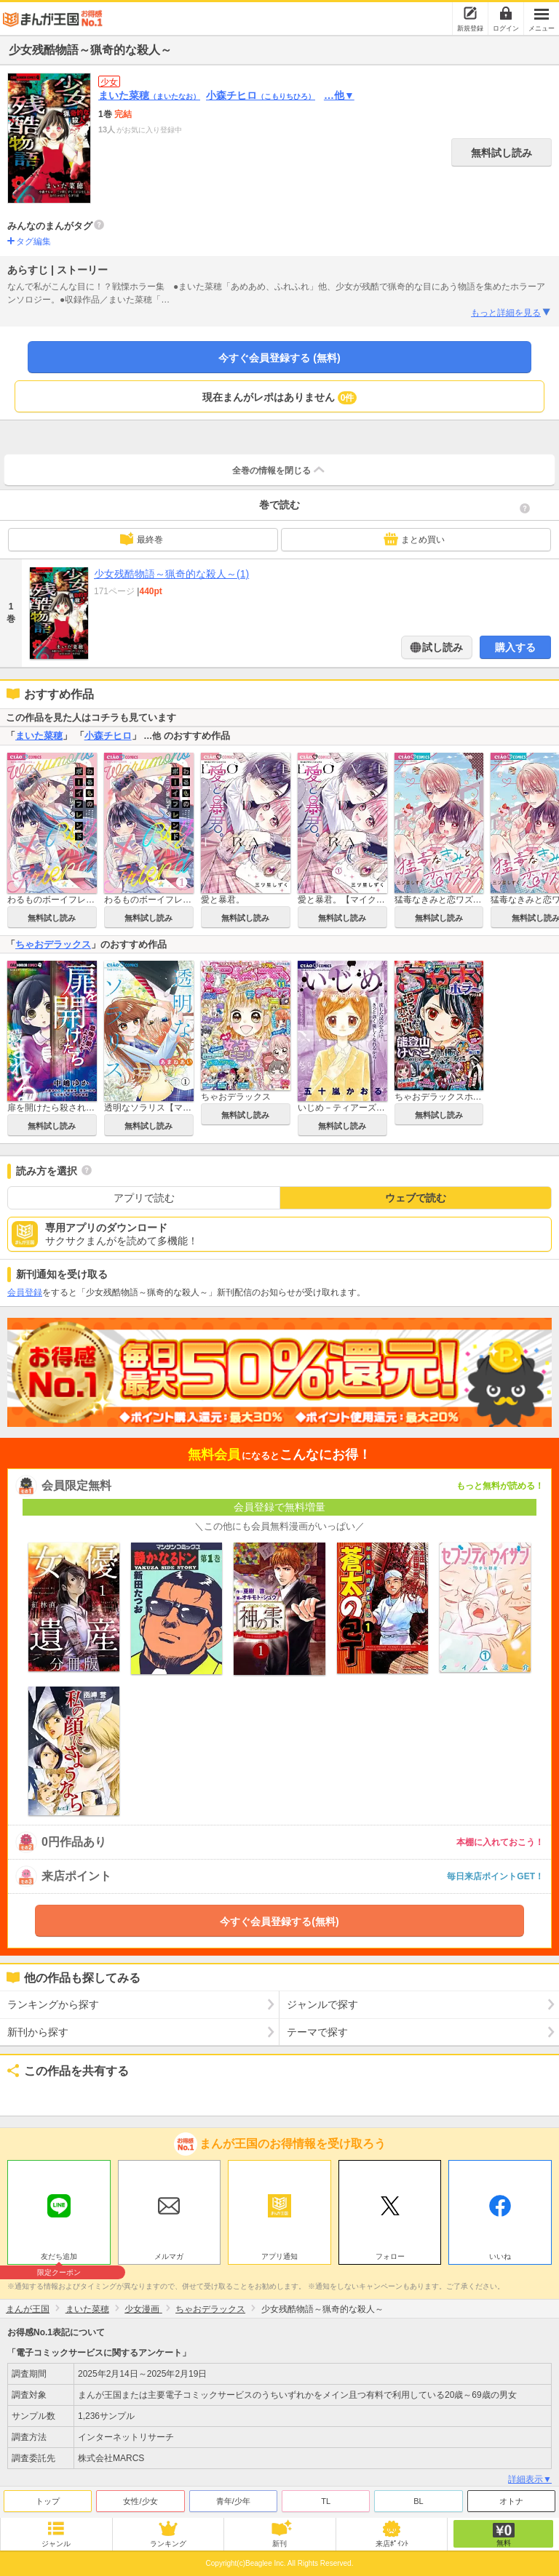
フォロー (390, 2256)
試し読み (442, 647)
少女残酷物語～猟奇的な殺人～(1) (171, 574)
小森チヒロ (260, 95)
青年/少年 (233, 2501)
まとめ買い (414, 538)
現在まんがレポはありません (279, 397)
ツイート (26, 2094)
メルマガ (168, 2256)
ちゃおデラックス (53, 944)
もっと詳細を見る (511, 313)
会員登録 (24, 1292)
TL (325, 2501)
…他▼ (339, 95)
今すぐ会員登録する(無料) (279, 1921)
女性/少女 (140, 2501)
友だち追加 (59, 2258)
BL (418, 2501)
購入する (515, 647)
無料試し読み (501, 153)
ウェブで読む (415, 1198)
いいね (500, 2256)
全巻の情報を (279, 470)
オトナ (511, 2501)
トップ (48, 2501)
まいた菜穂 (149, 95)
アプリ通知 (279, 2256)
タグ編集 (33, 241)
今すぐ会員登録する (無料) (279, 358)
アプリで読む (144, 1198)
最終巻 (141, 539)
